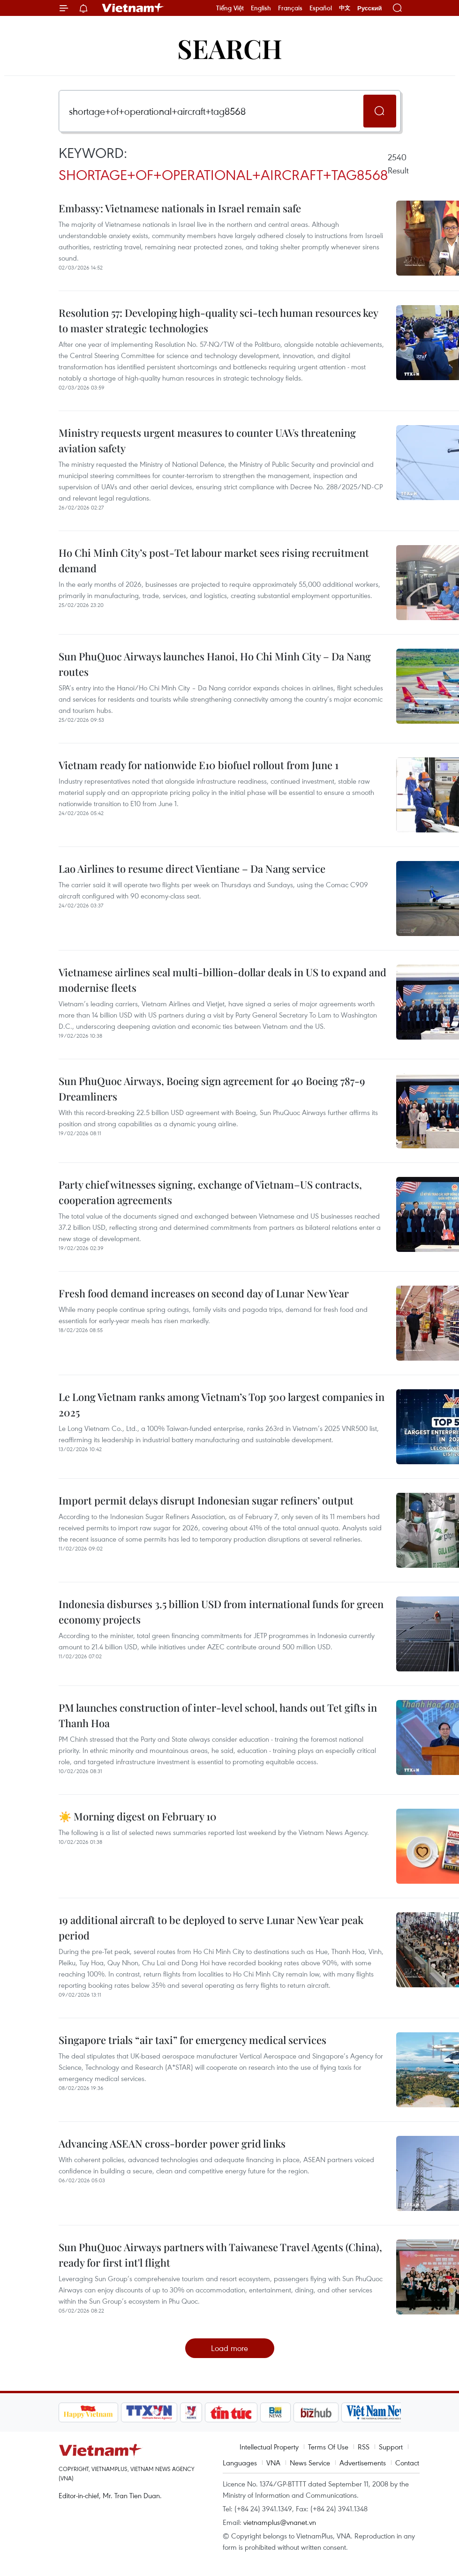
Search (229, 48)
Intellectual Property (269, 2446)
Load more (229, 2348)
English (261, 8)
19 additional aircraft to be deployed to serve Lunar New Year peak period (211, 1927)
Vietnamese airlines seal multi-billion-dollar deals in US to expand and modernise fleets (222, 980)
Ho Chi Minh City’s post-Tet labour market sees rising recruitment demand (214, 560)
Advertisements (362, 2462)
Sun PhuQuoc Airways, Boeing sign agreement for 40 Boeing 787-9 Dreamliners (212, 1088)
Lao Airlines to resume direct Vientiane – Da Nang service (192, 868)
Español (320, 8)
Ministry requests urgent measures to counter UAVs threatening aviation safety (207, 440)
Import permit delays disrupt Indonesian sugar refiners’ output (206, 1500)
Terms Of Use (328, 2446)
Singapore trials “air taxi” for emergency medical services (192, 2040)
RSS (363, 2446)
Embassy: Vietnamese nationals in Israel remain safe (180, 208)
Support (391, 2446)
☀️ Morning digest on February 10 (138, 1816)
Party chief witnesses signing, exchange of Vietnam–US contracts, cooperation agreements (210, 1192)
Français (290, 8)
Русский (369, 8)
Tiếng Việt (230, 8)
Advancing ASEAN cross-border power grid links (172, 2143)
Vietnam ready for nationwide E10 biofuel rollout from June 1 (199, 765)
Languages (240, 2462)
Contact (407, 2462)
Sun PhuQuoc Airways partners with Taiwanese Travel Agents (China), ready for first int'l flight (220, 2254)
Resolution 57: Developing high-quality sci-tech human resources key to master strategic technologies (218, 320)
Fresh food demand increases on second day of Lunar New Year (204, 1293)
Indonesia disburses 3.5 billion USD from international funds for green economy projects (221, 1611)
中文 (344, 8)
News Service (310, 2462)
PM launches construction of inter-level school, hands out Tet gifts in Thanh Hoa (218, 1715)
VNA (273, 2462)
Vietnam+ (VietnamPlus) (133, 8)
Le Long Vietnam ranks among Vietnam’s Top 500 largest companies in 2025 (221, 1404)
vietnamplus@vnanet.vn (279, 2522)
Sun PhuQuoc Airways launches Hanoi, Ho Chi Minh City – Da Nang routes (215, 664)
